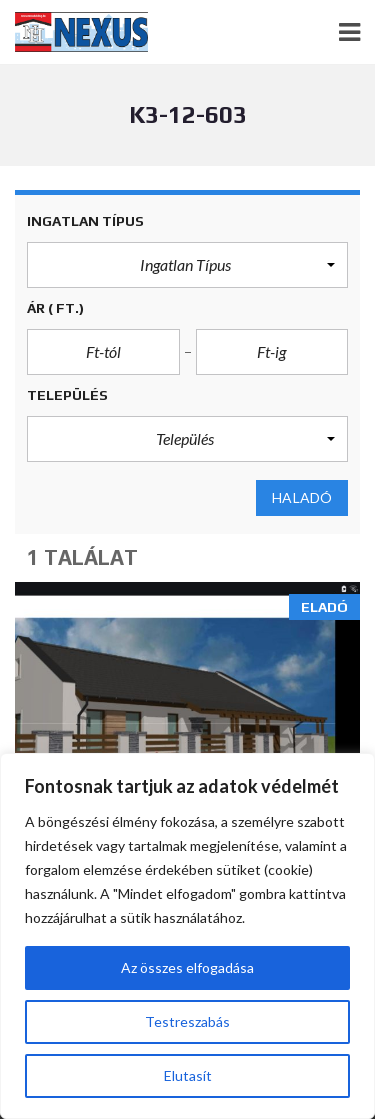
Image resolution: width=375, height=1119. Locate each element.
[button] (187, 265)
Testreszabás (187, 1021)
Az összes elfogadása (187, 967)
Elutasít (188, 1075)
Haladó (302, 498)
